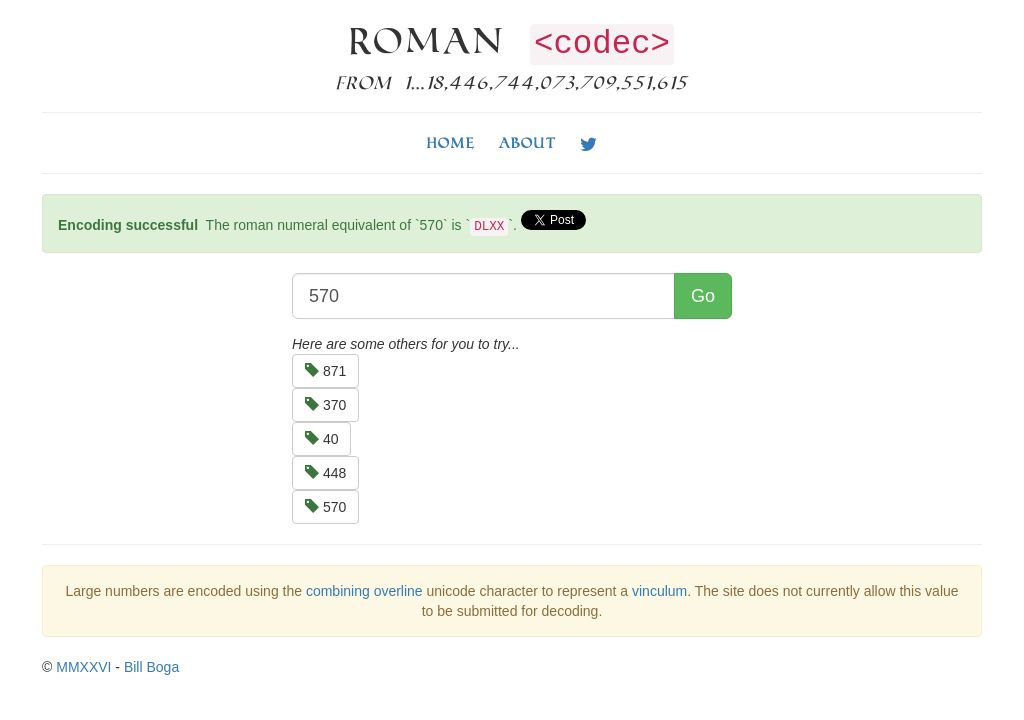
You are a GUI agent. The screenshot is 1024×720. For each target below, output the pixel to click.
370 (325, 405)
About (527, 142)
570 (325, 507)
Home (451, 142)
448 (325, 473)
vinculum (659, 591)
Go (703, 296)
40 (321, 439)
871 (325, 371)
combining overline (364, 591)
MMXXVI (83, 667)
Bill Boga (151, 667)
